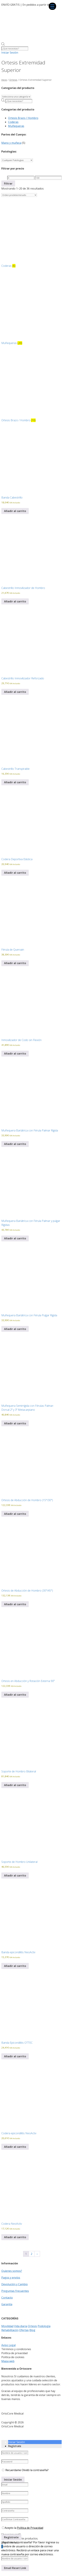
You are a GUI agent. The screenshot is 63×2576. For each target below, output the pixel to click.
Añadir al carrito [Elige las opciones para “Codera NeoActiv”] (15, 2237)
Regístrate (11, 2537)
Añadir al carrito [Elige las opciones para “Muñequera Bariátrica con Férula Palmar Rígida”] (15, 1144)
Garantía (6, 2304)
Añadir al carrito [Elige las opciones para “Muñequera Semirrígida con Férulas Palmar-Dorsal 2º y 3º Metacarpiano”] (15, 1423)
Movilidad (7, 2326)
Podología (44, 2326)
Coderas (13, 122)
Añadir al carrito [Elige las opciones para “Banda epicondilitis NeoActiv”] (15, 1966)
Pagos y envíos (10, 2277)
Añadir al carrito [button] (15, 511)
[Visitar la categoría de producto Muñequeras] (31, 311)
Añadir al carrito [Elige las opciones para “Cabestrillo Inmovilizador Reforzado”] (15, 692)
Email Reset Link (15, 2568)
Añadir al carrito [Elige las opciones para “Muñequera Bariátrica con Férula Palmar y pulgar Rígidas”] (15, 1238)
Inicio (4, 79)
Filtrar (8, 183)
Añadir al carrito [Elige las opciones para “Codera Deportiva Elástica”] (15, 873)
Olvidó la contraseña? (35, 2470)
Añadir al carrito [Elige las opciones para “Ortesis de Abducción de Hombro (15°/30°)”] (15, 1514)
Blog (32, 2330)
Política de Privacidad (30, 2528)
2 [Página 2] (31, 2254)
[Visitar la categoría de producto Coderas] (31, 234)
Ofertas (24, 2330)
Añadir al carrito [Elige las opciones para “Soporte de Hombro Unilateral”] (15, 1875)
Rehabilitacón (9, 2330)
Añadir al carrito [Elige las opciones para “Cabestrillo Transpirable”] (15, 782)
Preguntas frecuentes (15, 2291)
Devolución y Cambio (14, 2284)
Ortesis (13, 79)
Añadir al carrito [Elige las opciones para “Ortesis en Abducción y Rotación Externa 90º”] (15, 1694)
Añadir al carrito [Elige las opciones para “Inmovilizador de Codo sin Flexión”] (15, 1053)
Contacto (7, 2297)
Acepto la (22, 2528)
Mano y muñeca (11, 143)
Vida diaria (20, 2326)
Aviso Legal (8, 2345)
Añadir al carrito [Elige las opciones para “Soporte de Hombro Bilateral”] (15, 1785)
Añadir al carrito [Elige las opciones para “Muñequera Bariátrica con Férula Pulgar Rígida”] (15, 1329)
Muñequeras (16, 126)
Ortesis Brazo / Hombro (23, 118)
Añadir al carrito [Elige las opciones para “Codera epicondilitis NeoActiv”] (15, 2147)
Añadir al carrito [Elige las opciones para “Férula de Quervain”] (15, 963)
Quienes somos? (11, 2271)
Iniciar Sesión (9, 52)
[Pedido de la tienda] (19, 195)
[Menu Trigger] (52, 6)
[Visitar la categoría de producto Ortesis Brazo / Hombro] (31, 389)
